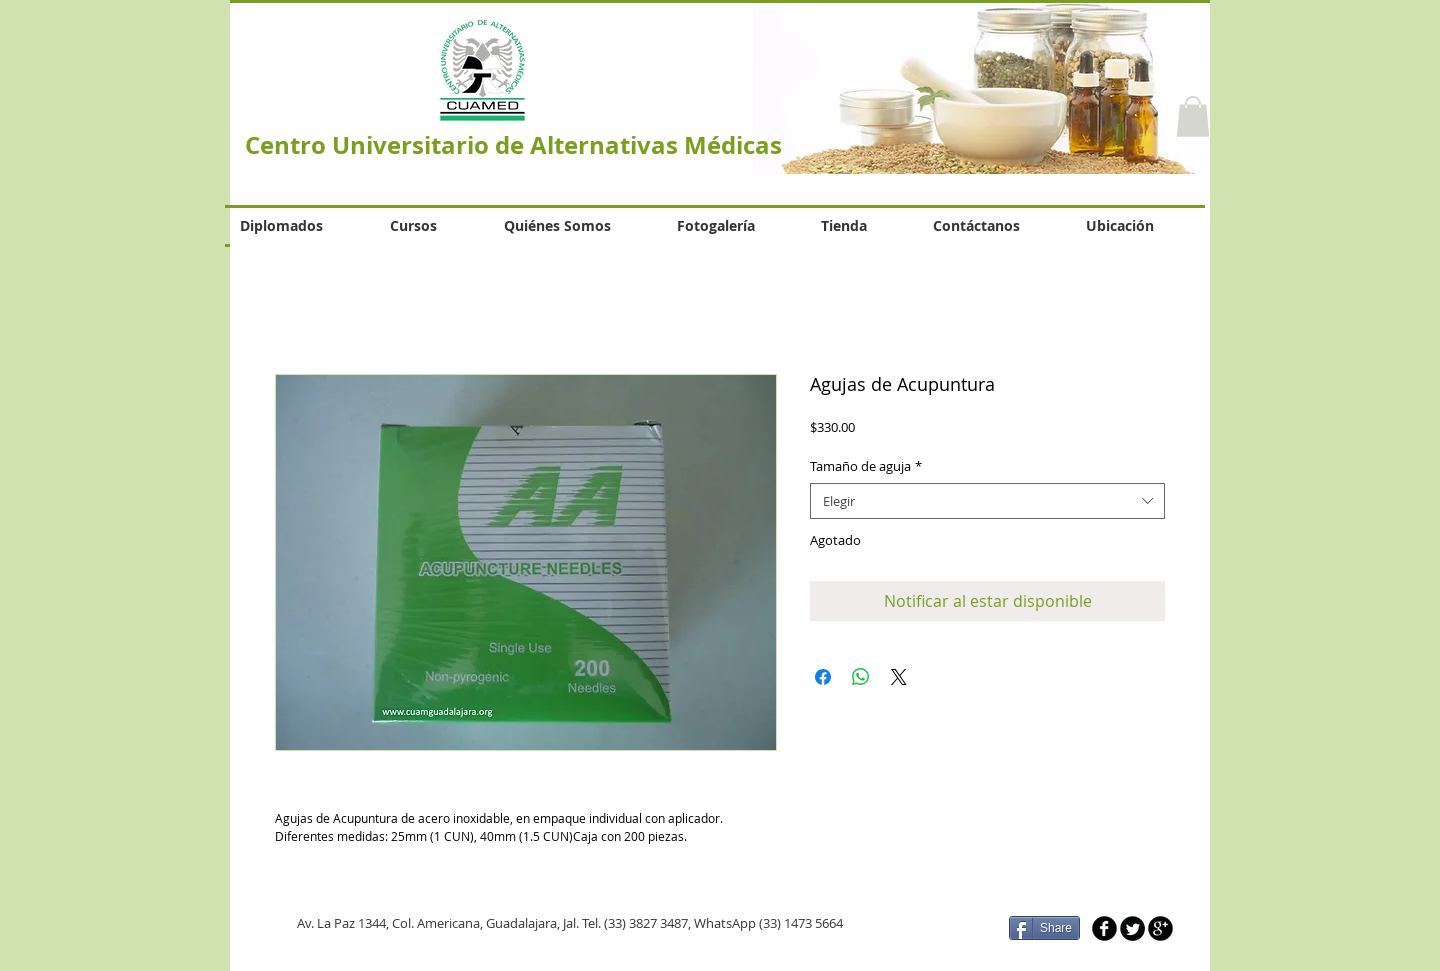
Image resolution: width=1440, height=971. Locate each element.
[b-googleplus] (1160, 928)
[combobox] (987, 501)
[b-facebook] (1104, 928)
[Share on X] (899, 677)
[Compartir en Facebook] (823, 677)
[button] (1193, 116)
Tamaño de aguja (866, 466)
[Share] (1044, 928)
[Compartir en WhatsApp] (861, 677)
